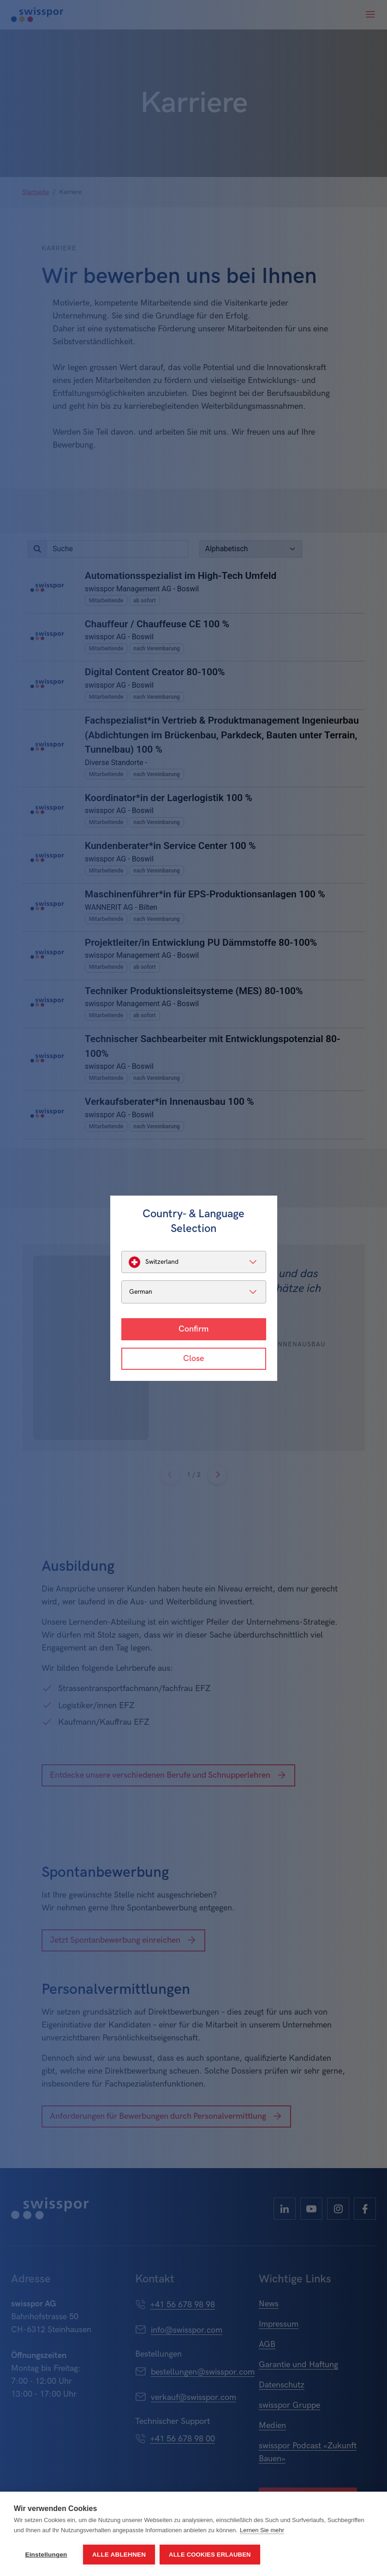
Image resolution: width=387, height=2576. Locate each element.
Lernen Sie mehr (262, 2530)
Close (193, 1358)
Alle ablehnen (119, 2554)
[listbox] (193, 1262)
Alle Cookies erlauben (210, 2554)
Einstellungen (46, 2554)
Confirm (193, 1329)
